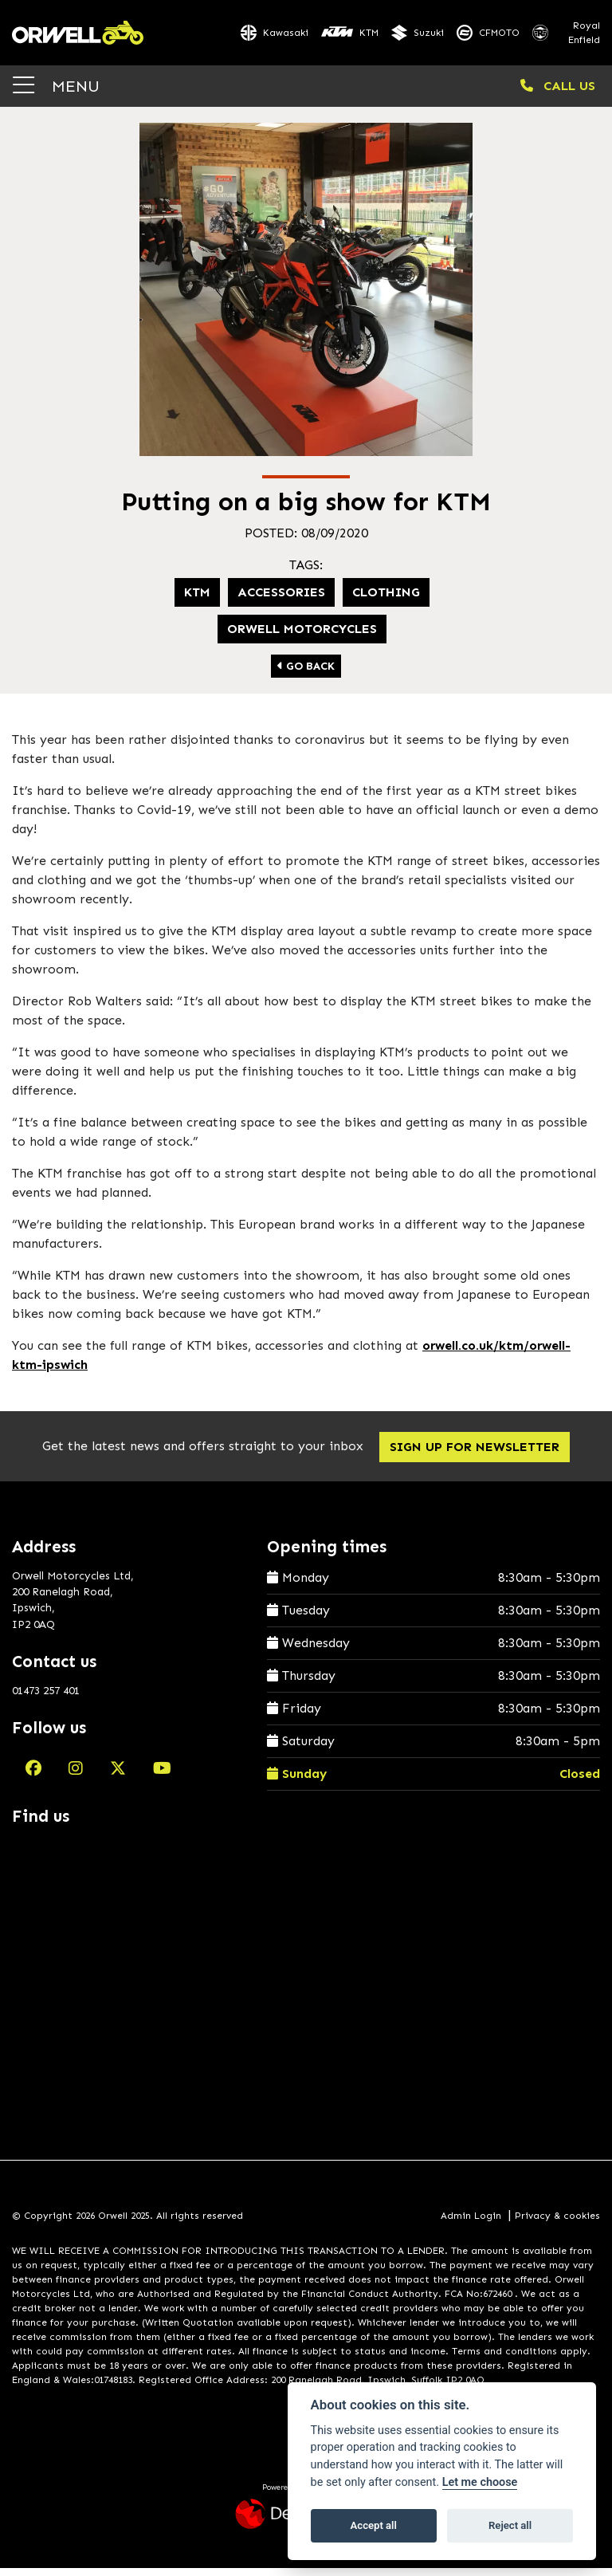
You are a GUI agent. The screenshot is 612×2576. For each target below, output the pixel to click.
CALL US (557, 93)
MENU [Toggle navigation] (56, 94)
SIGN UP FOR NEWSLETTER (478, 1454)
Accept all (374, 2525)
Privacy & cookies (557, 2224)
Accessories (281, 600)
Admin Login (471, 2224)
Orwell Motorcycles (302, 636)
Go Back (306, 674)
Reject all (510, 2525)
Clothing (386, 600)
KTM (197, 600)
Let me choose (480, 2482)
